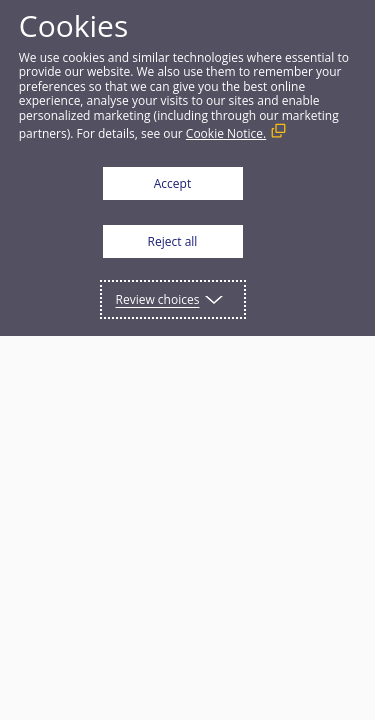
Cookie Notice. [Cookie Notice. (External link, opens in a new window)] (226, 133)
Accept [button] (172, 183)
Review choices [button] (158, 299)
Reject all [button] (173, 241)
